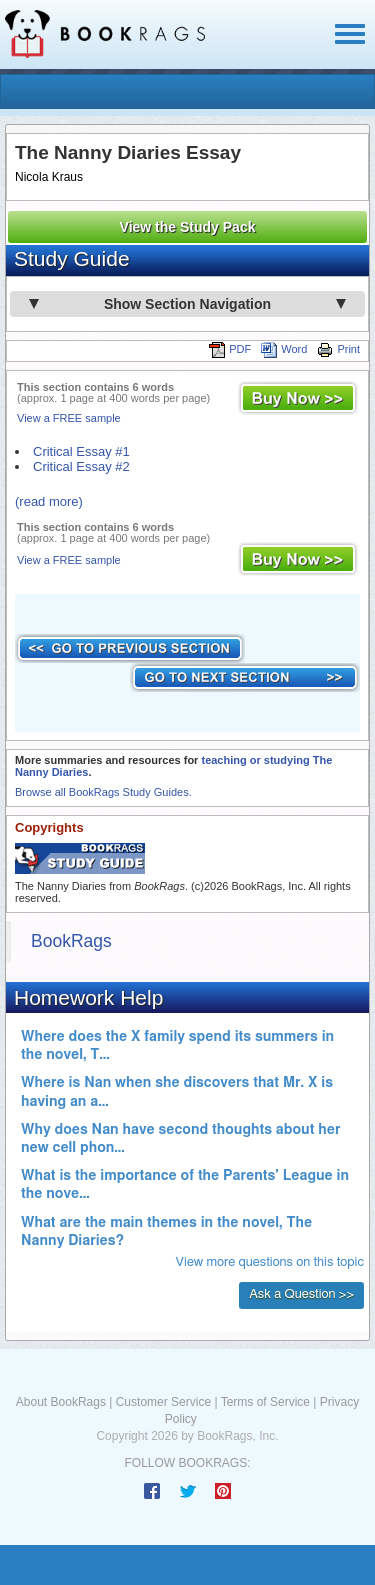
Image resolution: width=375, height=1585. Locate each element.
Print (338, 349)
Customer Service (163, 1402)
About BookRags (61, 1402)
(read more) (49, 501)
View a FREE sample (69, 418)
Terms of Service (265, 1402)
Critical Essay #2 (81, 466)
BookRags (71, 941)
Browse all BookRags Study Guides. (103, 792)
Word (284, 349)
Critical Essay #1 (81, 451)
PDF (230, 349)
